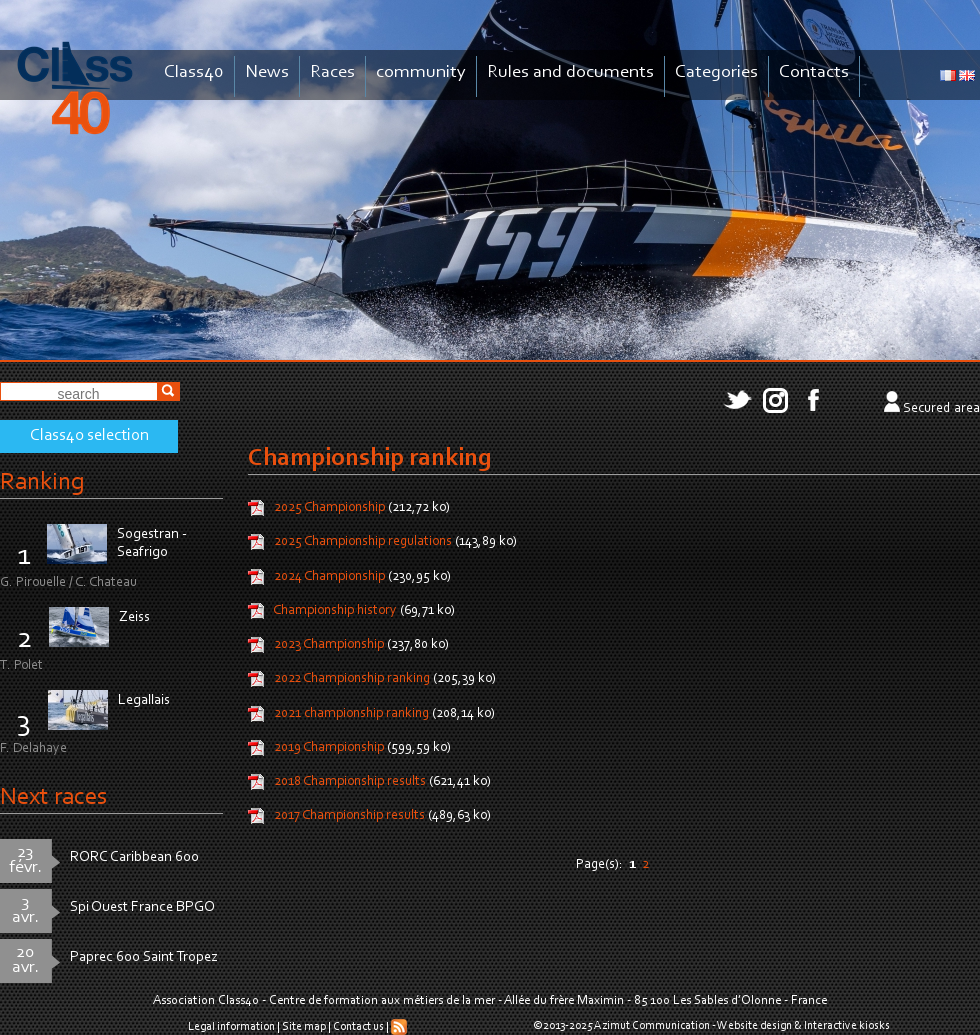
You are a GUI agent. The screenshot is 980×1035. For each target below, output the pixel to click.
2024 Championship (331, 577)
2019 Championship (330, 748)
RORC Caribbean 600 (134, 857)
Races (332, 72)
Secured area (941, 409)
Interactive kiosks (847, 1026)
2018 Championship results (351, 782)
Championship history (335, 611)
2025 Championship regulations (363, 543)
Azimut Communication (652, 1026)
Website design (754, 1026)
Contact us (358, 1027)
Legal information (231, 1027)
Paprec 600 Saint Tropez (144, 957)
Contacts (814, 72)
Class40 (194, 72)
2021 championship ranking (351, 714)
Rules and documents (570, 72)
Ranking (42, 482)
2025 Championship (329, 508)
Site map (304, 1027)
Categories (716, 72)
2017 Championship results (349, 817)
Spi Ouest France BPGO (142, 907)
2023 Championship (329, 645)
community (421, 72)
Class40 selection (89, 436)
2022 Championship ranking (352, 680)
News (267, 72)
